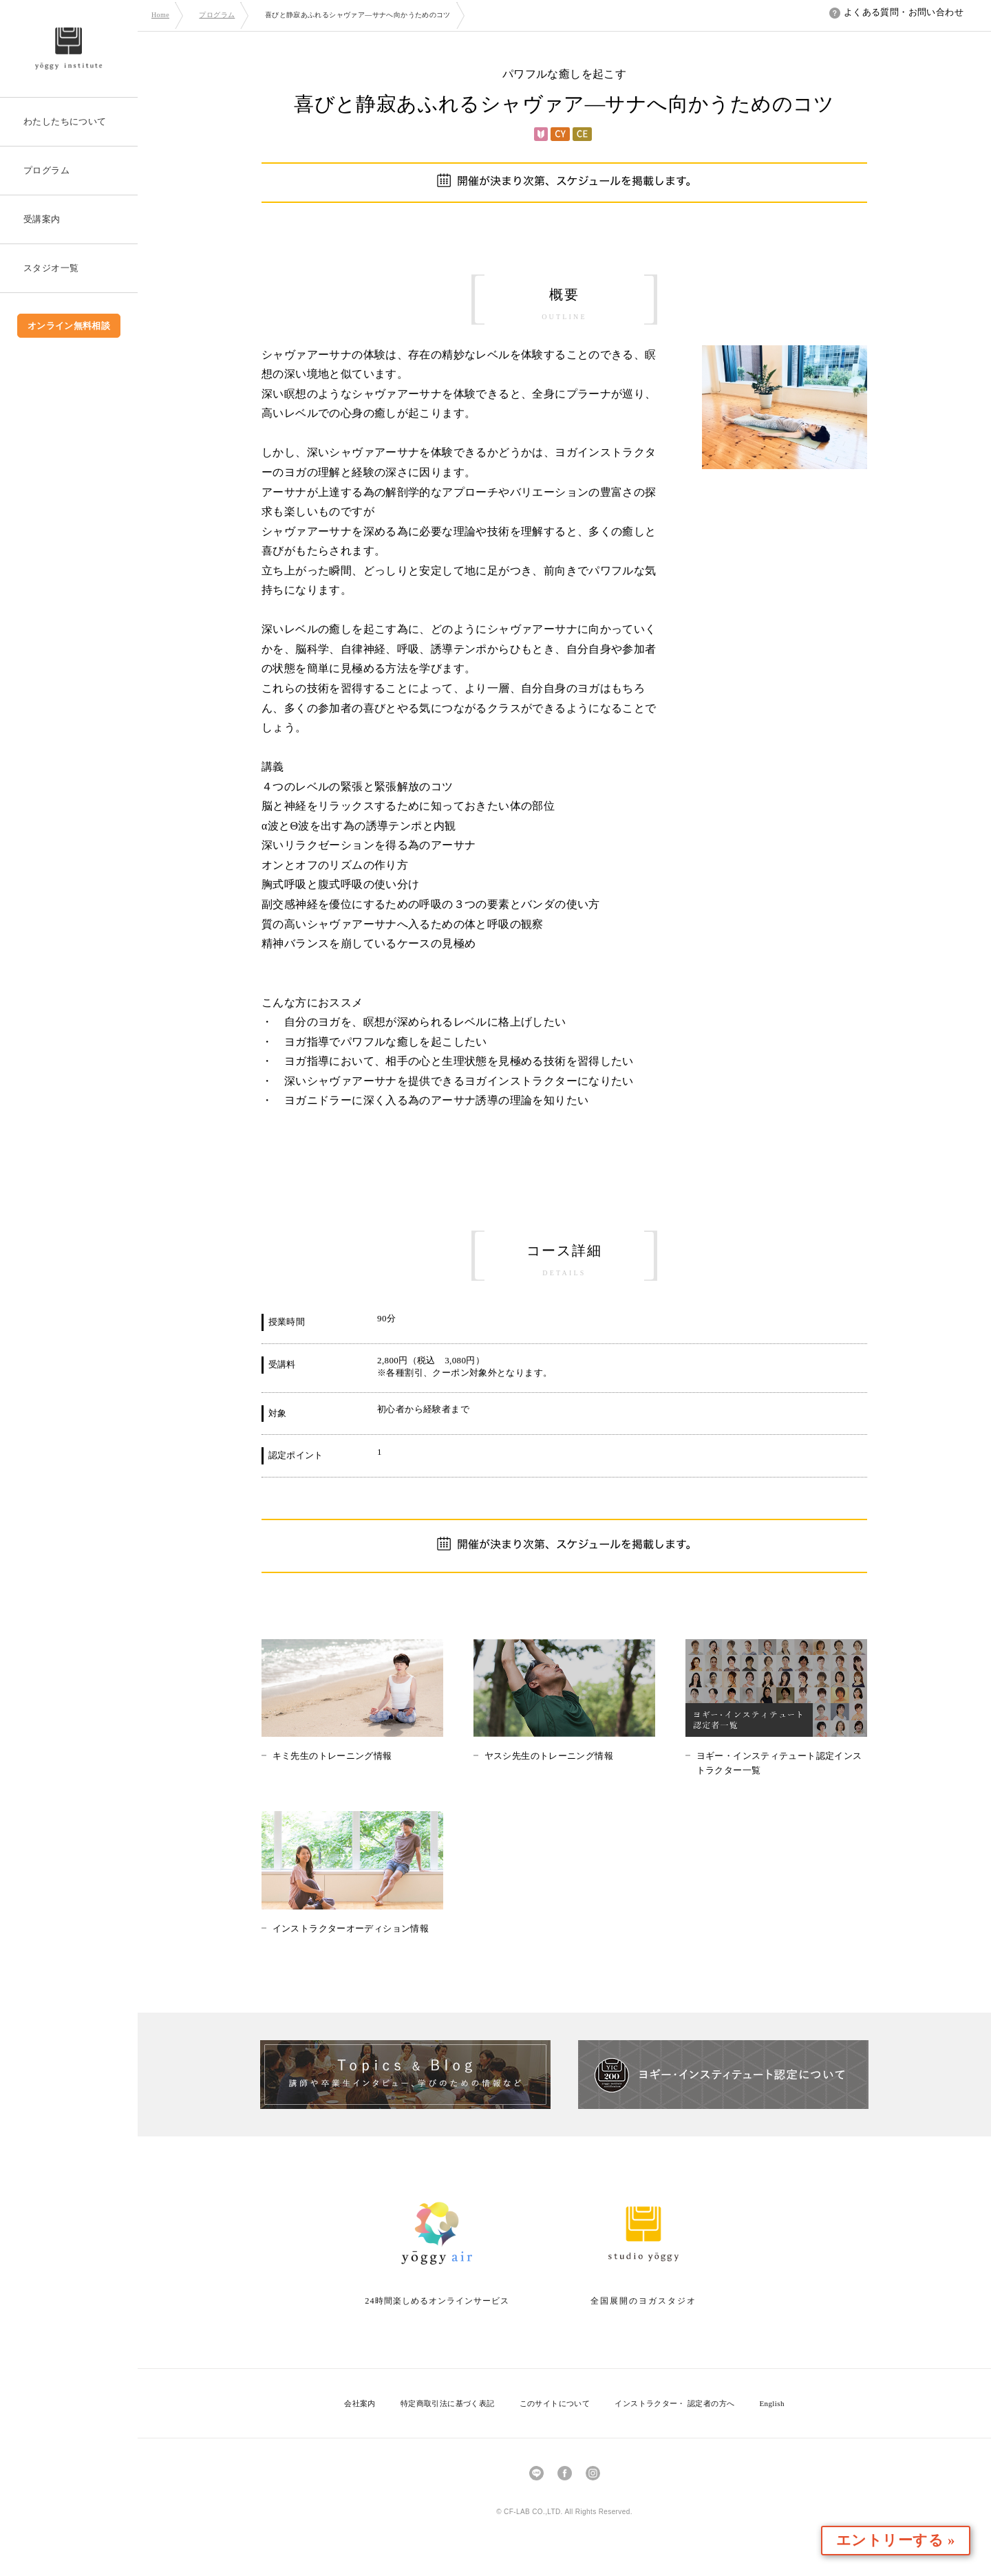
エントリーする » (911, 2540)
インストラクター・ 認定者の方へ (674, 2403)
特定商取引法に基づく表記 (448, 2403)
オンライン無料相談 (69, 326)
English (771, 2403)
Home (160, 15)
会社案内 (360, 2403)
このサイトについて (555, 2403)
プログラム (217, 15)
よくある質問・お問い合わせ (896, 12)
